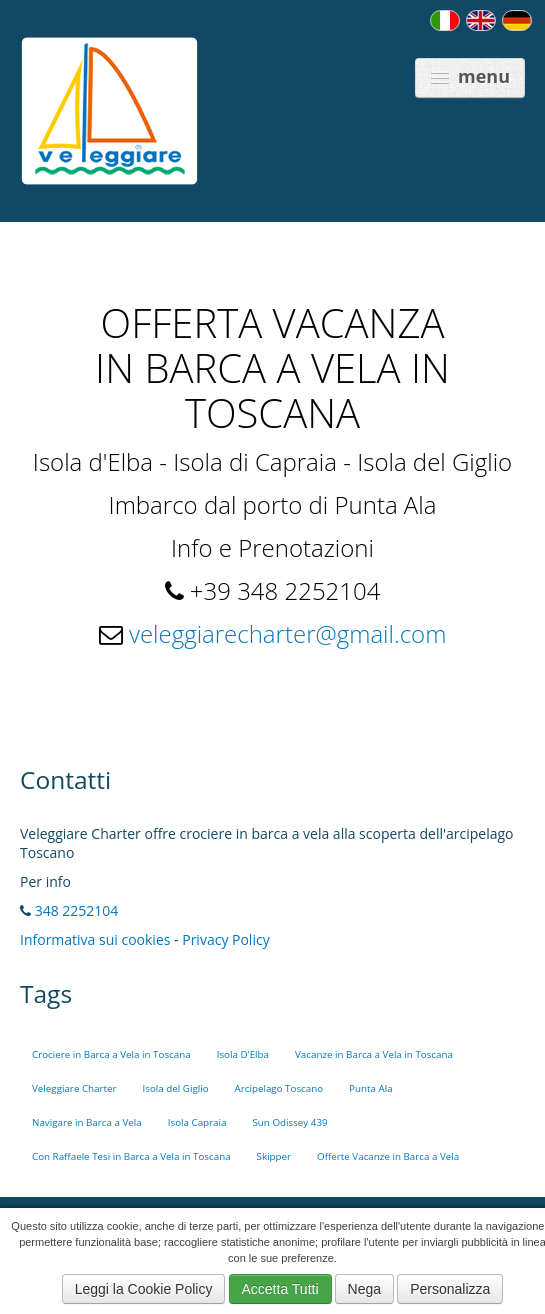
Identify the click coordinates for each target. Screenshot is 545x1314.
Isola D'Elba (243, 1054)
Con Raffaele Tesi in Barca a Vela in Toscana (131, 1156)
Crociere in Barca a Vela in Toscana (111, 1054)
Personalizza (450, 1289)
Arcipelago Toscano (279, 1088)
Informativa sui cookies (95, 939)
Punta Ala (371, 1088)
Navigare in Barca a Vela (87, 1122)
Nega (364, 1289)
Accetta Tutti (280, 1289)
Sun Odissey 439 (289, 1122)
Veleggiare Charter (74, 1088)
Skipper (274, 1156)
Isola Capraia (197, 1122)
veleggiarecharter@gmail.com (287, 633)
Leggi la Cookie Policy (144, 1289)
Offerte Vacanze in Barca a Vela (388, 1156)
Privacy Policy (225, 939)
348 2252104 (77, 910)
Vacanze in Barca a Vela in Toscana (374, 1054)
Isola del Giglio (176, 1088)
